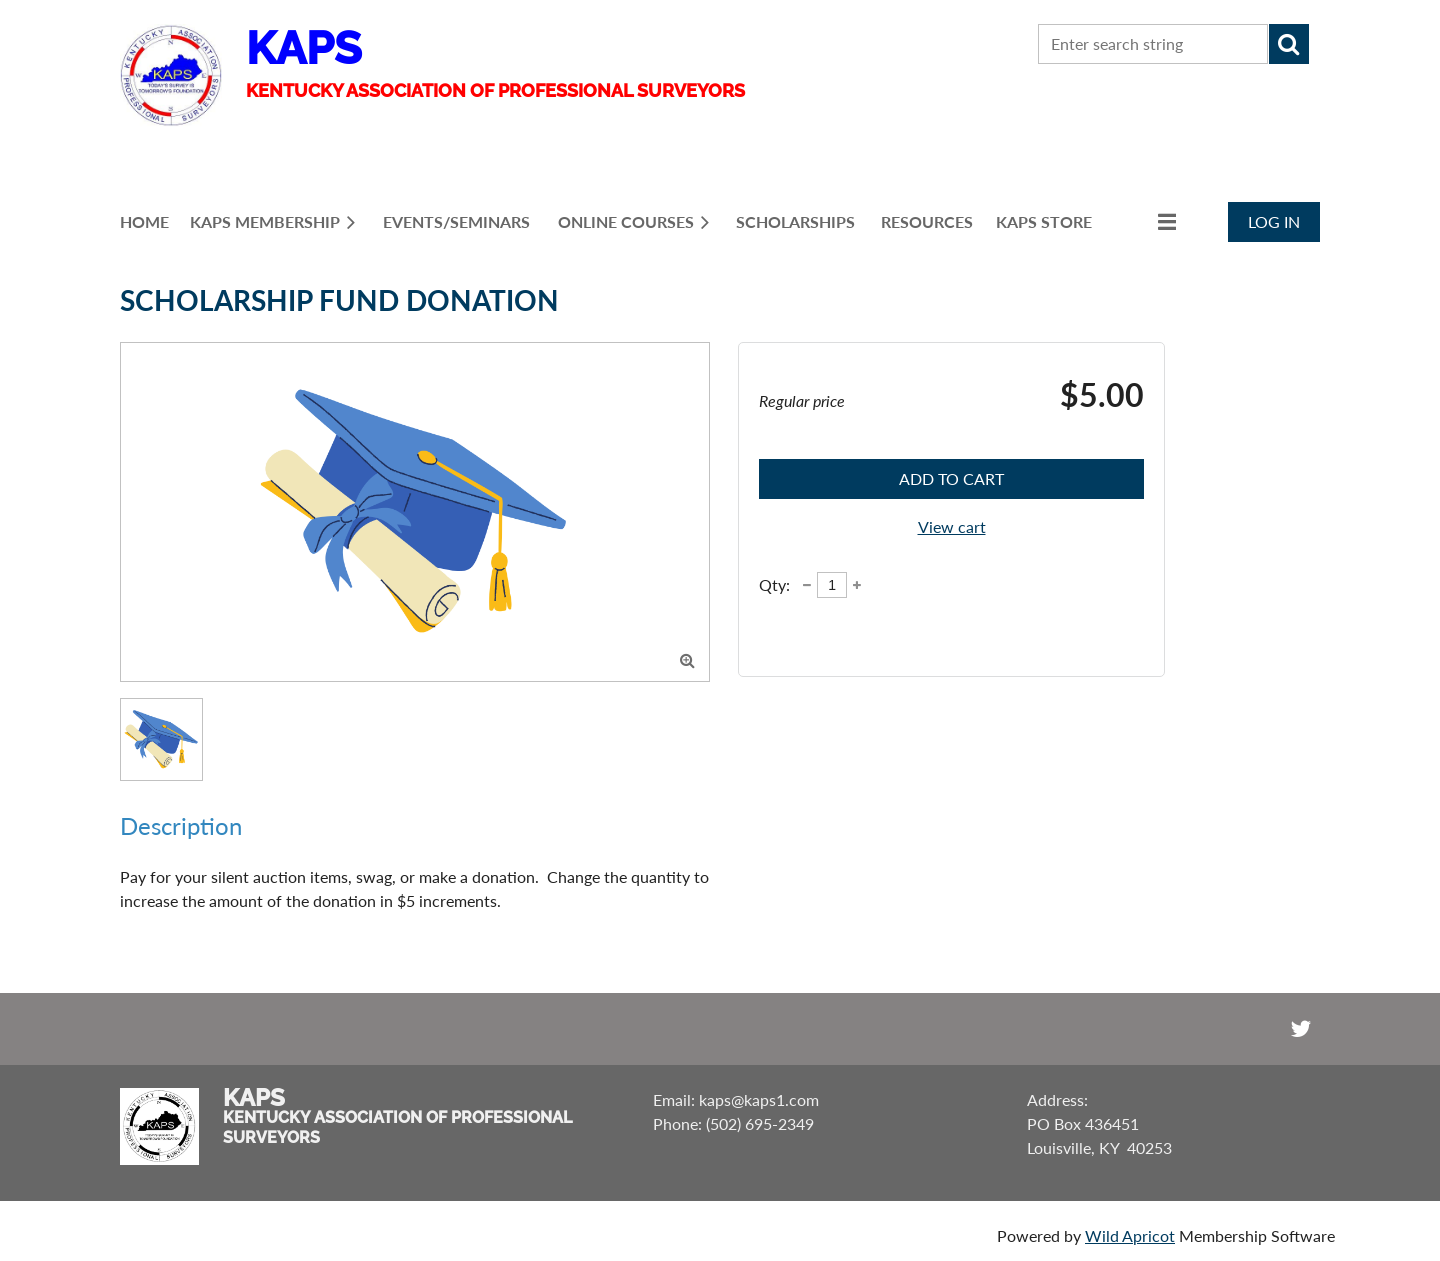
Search (1289, 44)
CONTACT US (916, 44)
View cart (952, 526)
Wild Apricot (1130, 1235)
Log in (1274, 221)
